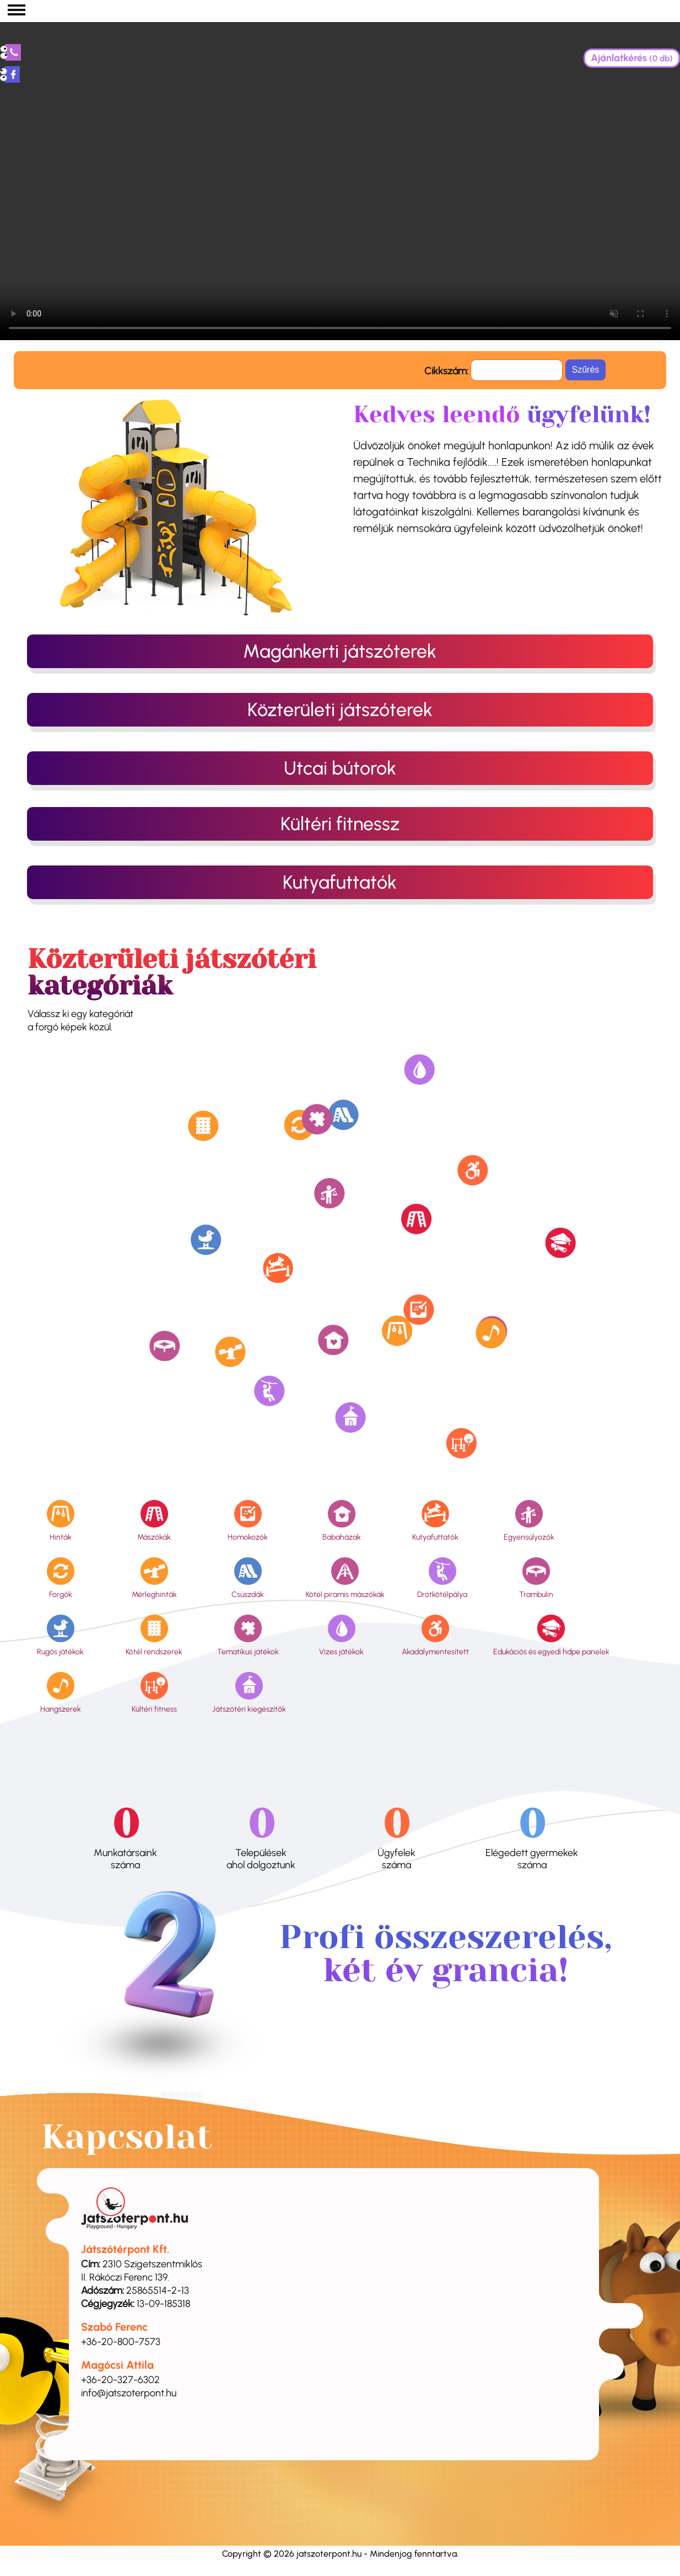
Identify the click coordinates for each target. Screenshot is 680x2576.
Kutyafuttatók (340, 882)
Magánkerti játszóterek (339, 651)
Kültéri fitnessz (340, 824)
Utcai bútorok (340, 768)
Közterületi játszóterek (340, 709)
